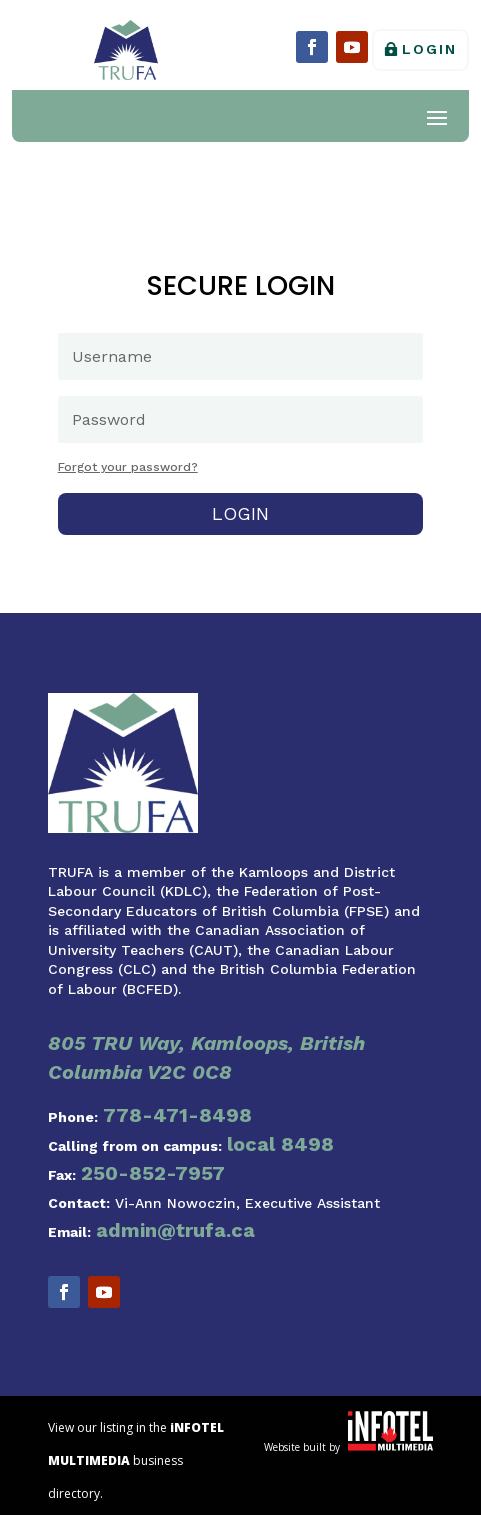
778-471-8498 (177, 1115)
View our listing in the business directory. (136, 1460)
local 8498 (280, 1144)
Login (429, 49)
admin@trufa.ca (175, 1230)
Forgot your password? (128, 467)
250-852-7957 (153, 1173)
